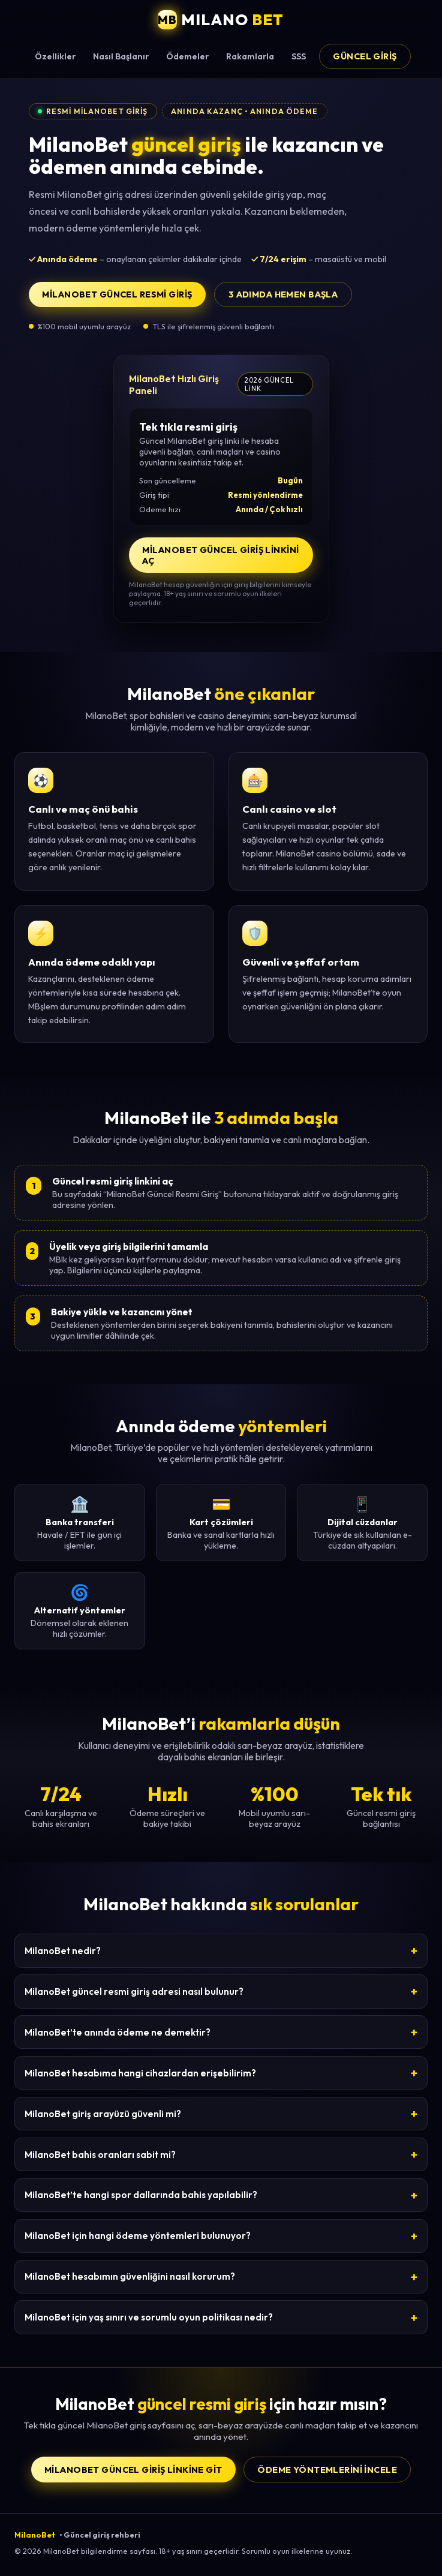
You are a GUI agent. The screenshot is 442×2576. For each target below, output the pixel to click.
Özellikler (55, 56)
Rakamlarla (250, 56)
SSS (298, 56)
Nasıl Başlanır (121, 56)
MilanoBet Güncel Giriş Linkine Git (133, 2469)
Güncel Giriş (364, 56)
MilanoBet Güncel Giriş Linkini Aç (220, 555)
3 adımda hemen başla (283, 294)
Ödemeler (187, 56)
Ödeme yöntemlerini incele (327, 2469)
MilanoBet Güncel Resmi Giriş (117, 294)
